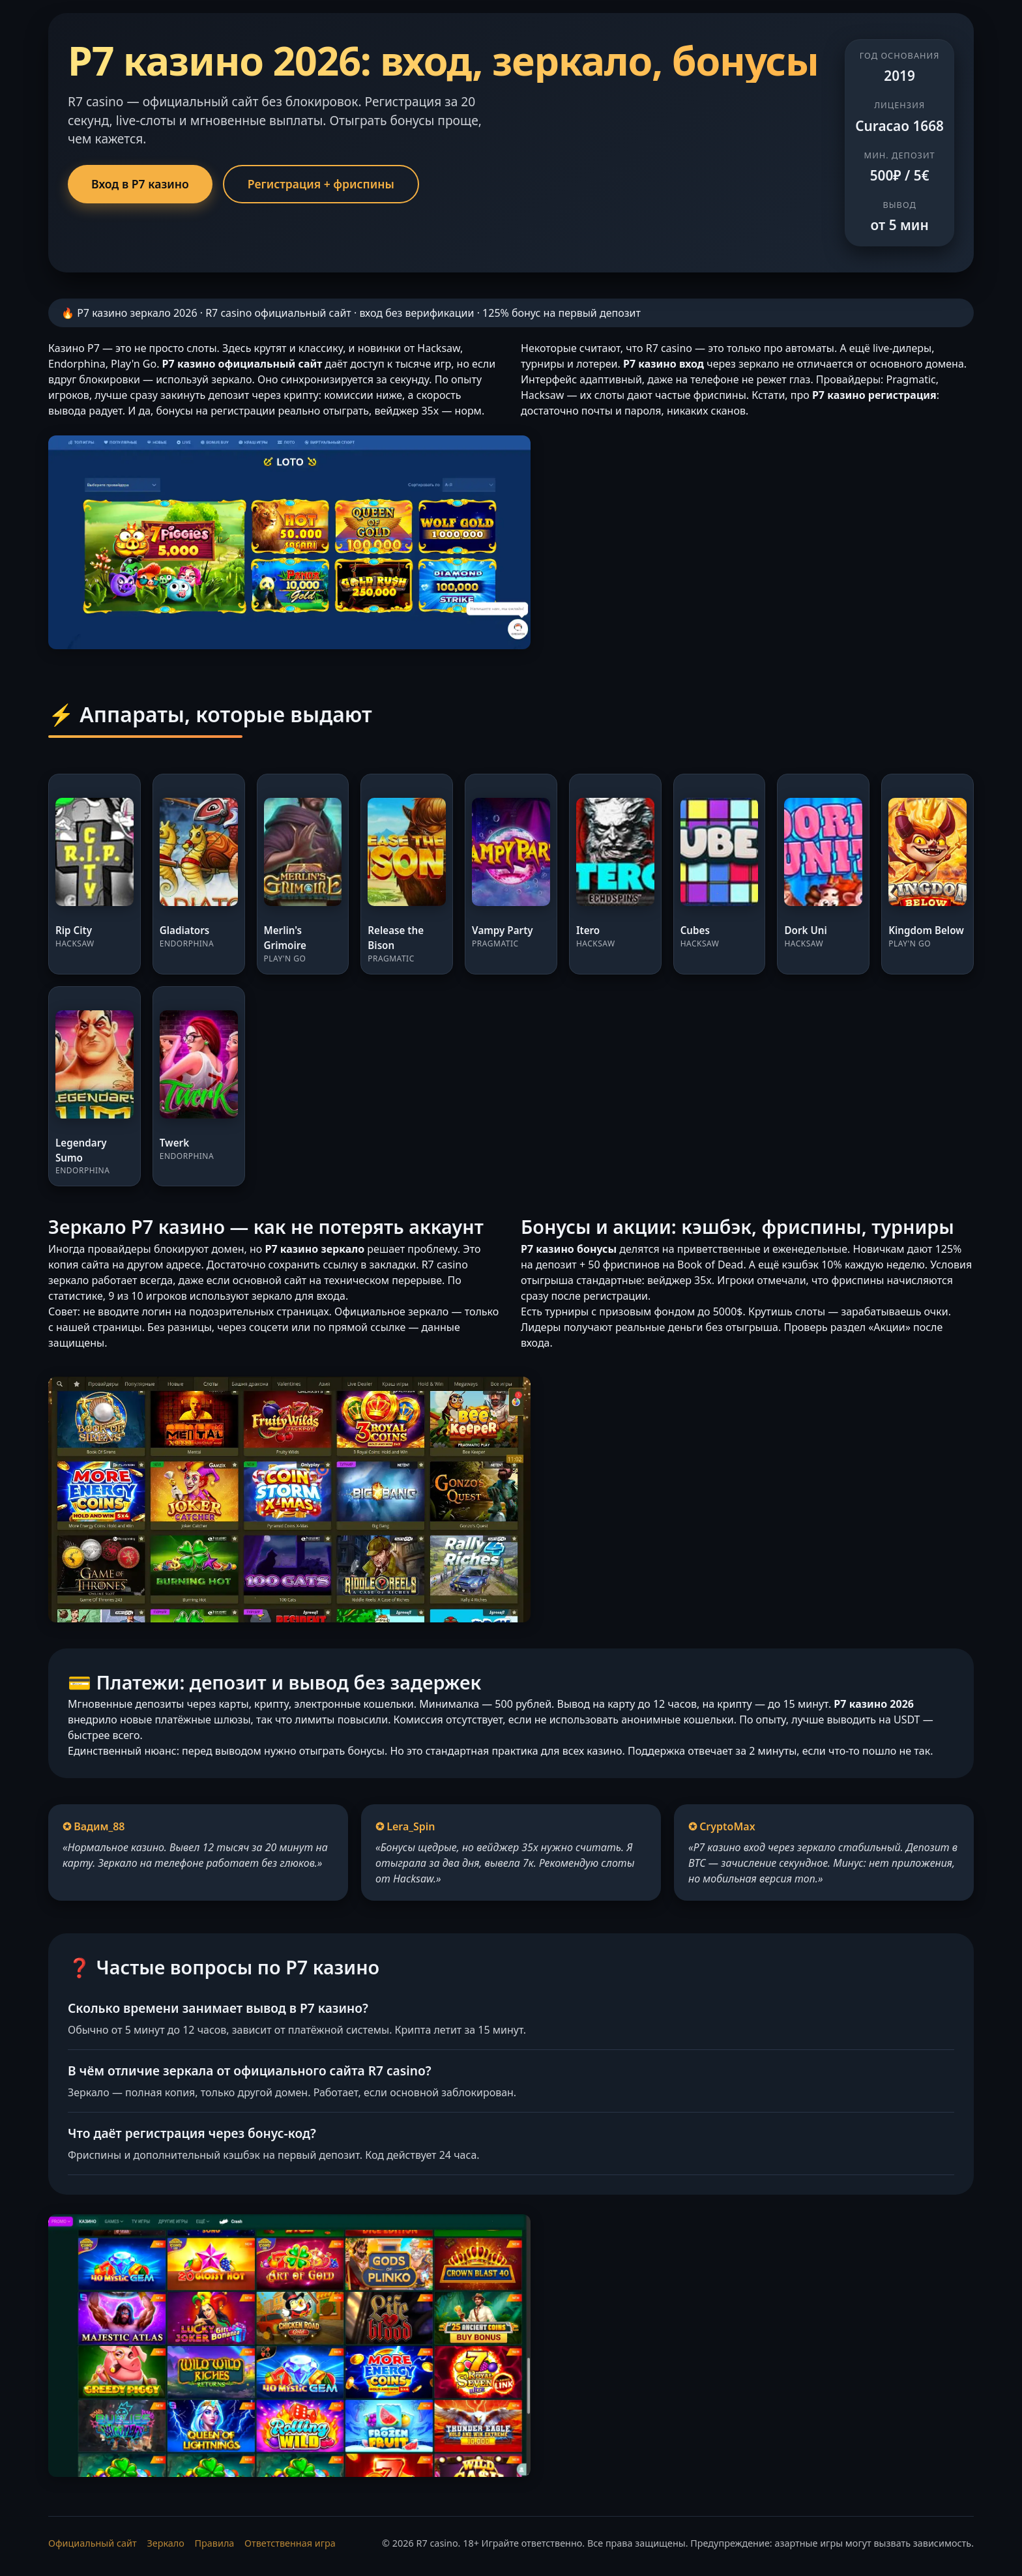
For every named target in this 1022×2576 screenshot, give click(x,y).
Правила (215, 2543)
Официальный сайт (92, 2543)
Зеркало (165, 2543)
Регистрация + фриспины (321, 184)
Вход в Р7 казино (140, 184)
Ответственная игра (290, 2543)
